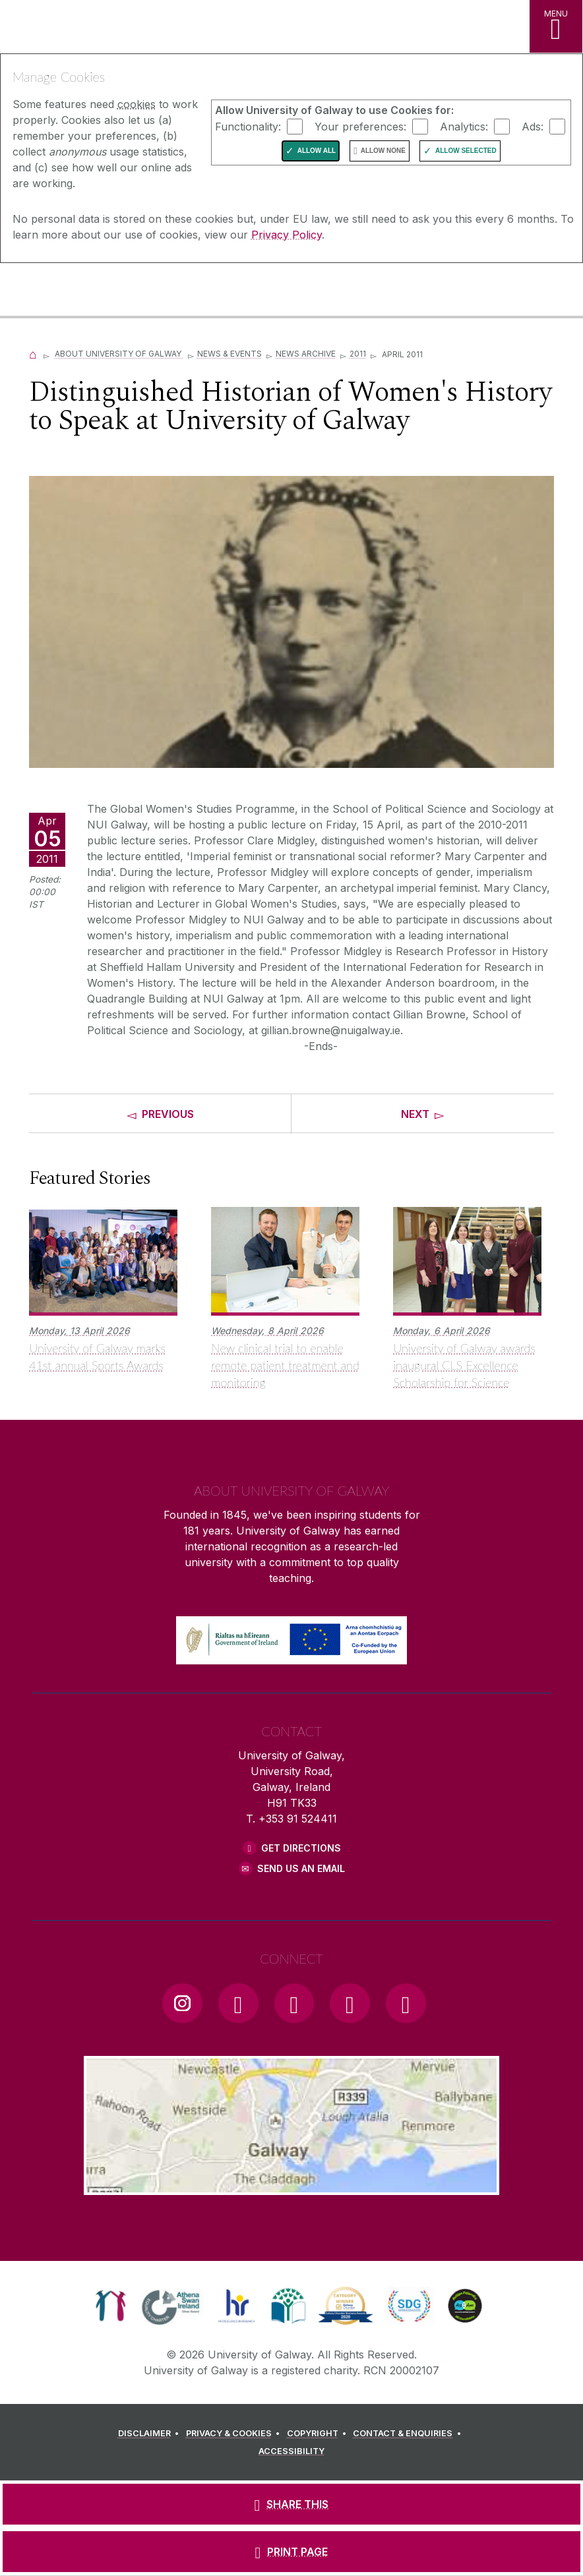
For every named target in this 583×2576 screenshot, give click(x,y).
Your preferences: (360, 125)
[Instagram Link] (182, 2003)
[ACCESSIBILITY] (291, 2451)
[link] (110, 2306)
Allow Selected (466, 150)
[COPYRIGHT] (319, 2433)
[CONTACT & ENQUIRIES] (409, 2433)
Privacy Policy (286, 234)
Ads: (532, 125)
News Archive (306, 354)
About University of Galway (119, 354)
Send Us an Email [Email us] (301, 1868)
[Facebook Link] (238, 2003)
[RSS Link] (405, 2003)
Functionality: (248, 125)
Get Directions (301, 1848)
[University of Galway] (69, 291)
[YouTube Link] (294, 2003)
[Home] (33, 354)
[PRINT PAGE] (291, 2551)
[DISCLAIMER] (150, 2433)
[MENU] (556, 26)
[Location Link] (291, 2184)
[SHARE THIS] (291, 2504)
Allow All (316, 150)
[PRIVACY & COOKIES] (235, 2433)
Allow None (383, 150)
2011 (358, 354)
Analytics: (464, 125)
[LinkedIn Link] (349, 2003)
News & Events (229, 354)
